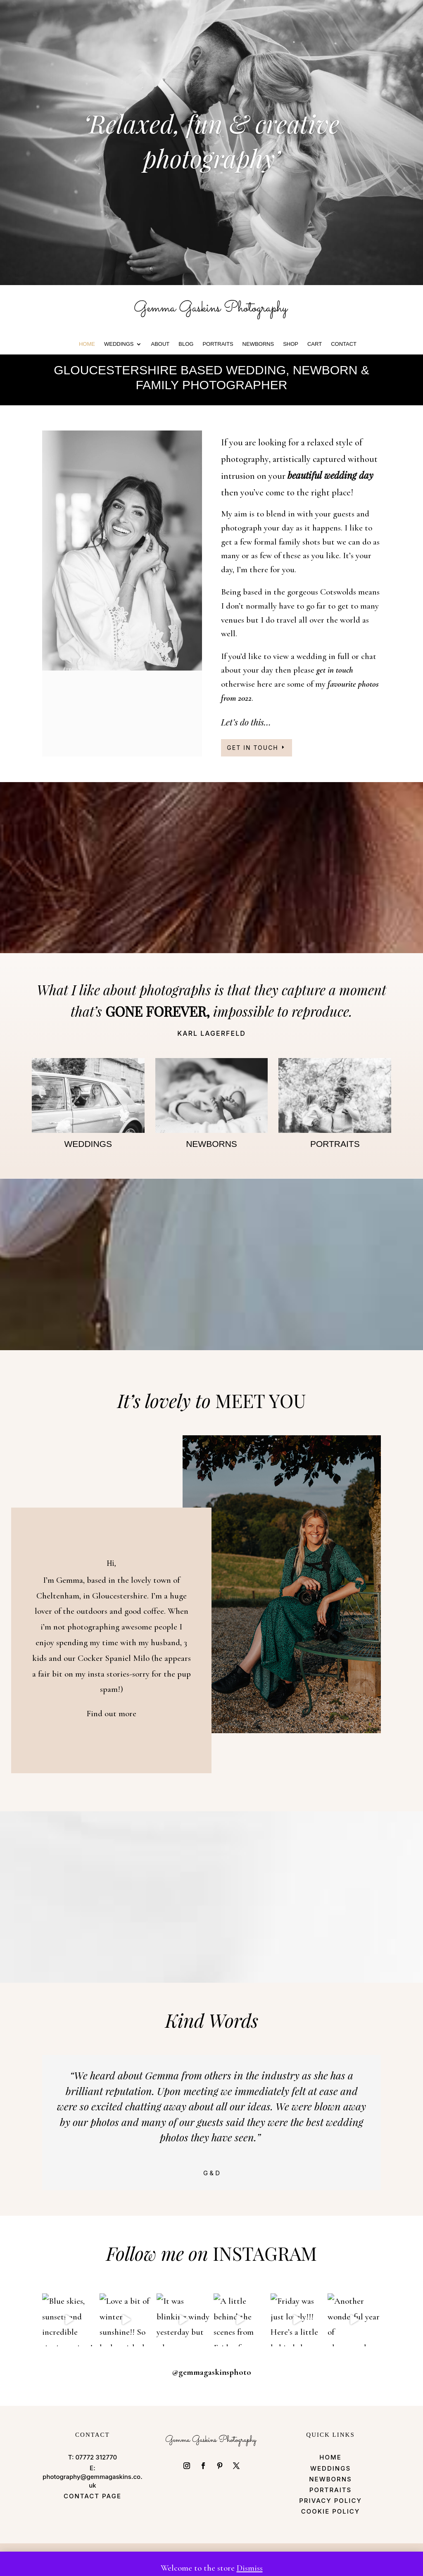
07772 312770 (96, 2458)
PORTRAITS (217, 344)
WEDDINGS (119, 344)
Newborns (258, 344)
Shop (290, 344)
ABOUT (160, 344)
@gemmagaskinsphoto (211, 2372)
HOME (87, 344)
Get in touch (252, 748)
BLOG (185, 344)
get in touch (334, 670)
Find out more (111, 1714)
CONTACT (343, 344)
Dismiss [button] (250, 2568)
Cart (314, 344)
